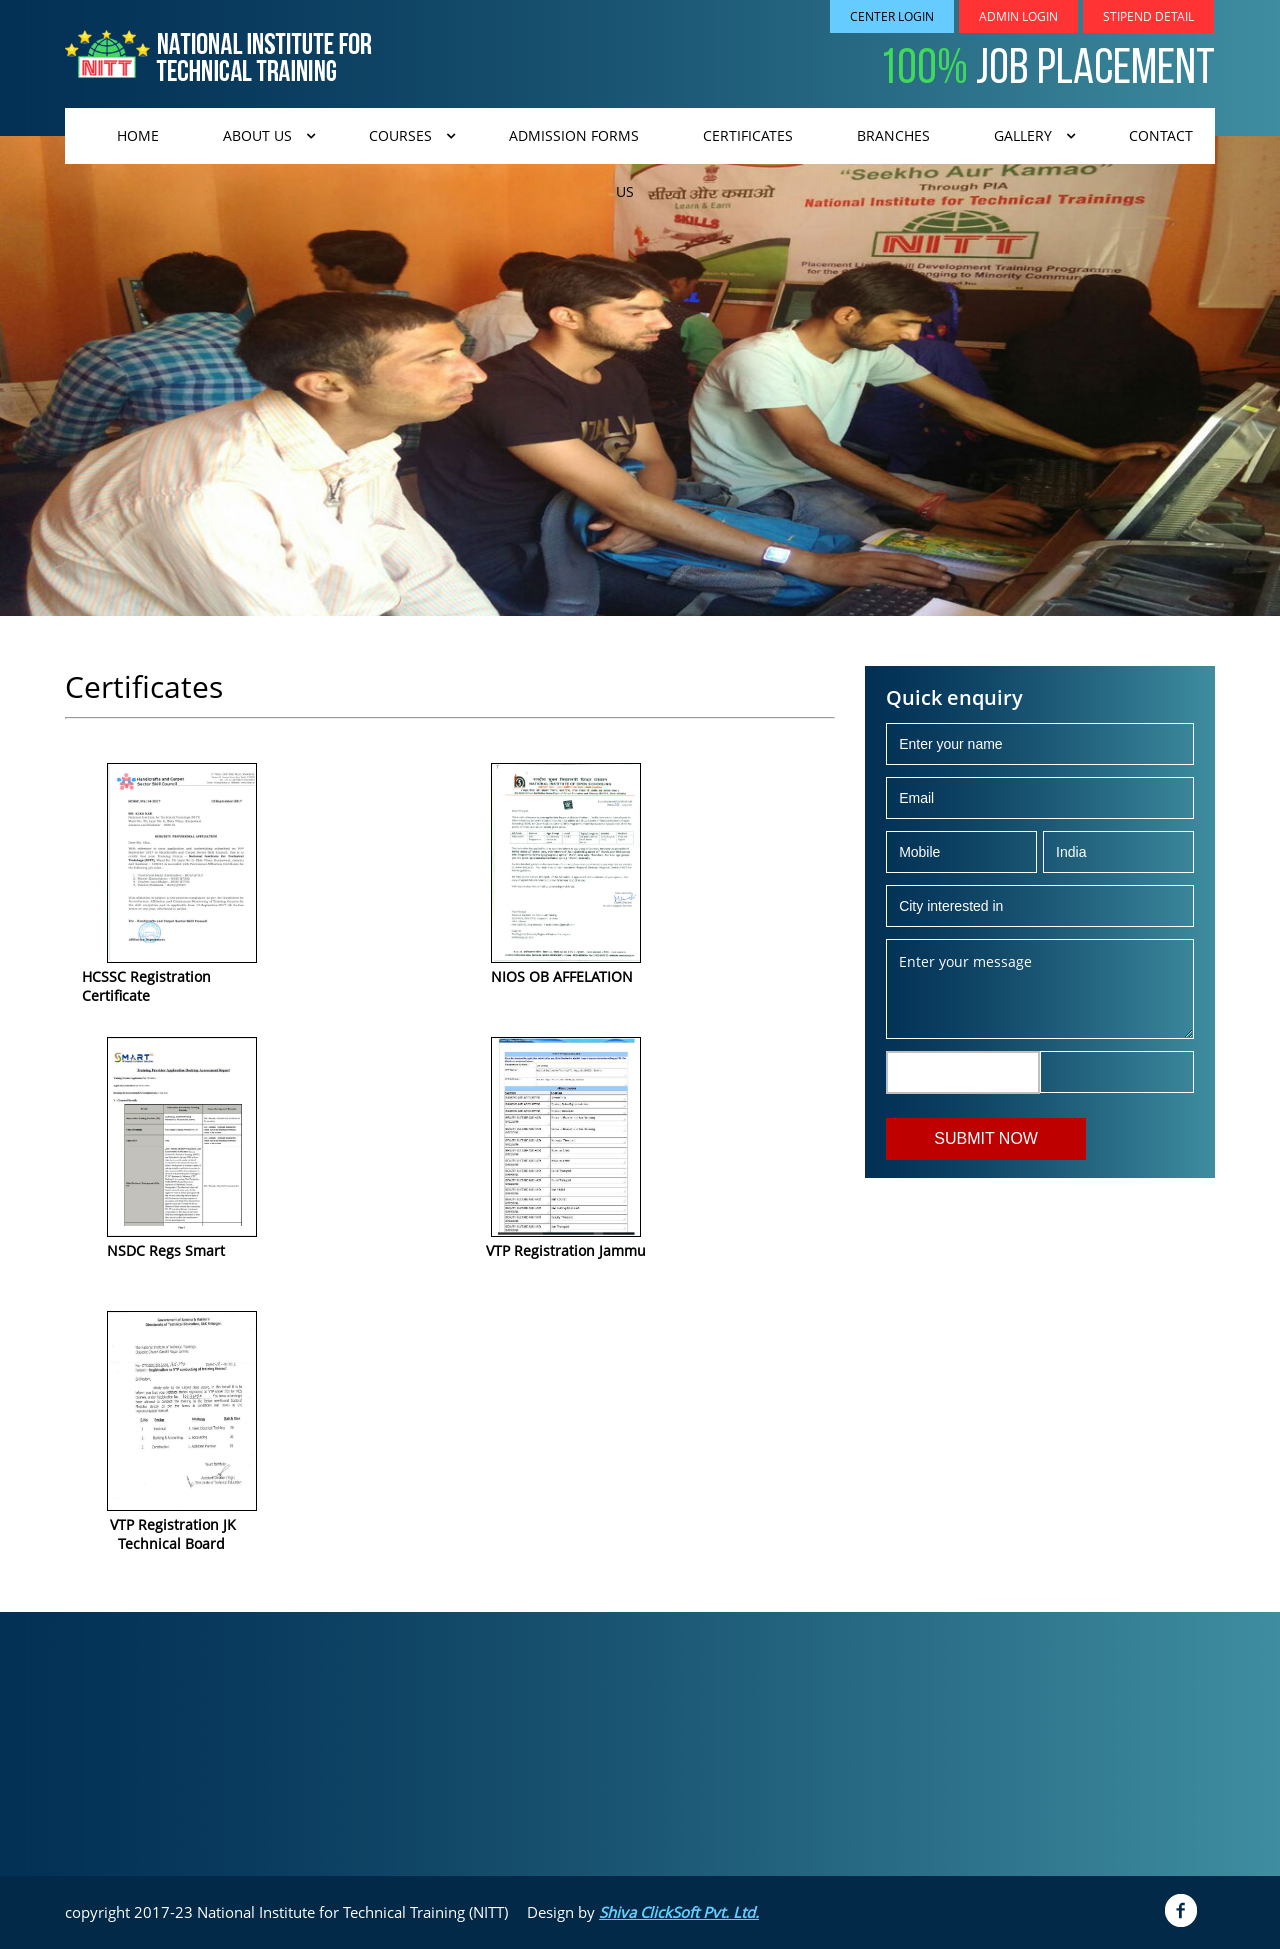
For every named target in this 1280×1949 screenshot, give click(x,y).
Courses (400, 135)
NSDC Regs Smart (166, 1250)
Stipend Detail (1148, 16)
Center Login (892, 16)
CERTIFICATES (748, 135)
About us (257, 135)
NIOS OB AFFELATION (562, 976)
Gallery (1023, 135)
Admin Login (1018, 16)
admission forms (574, 135)
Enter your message (1040, 989)
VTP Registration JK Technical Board (159, 1534)
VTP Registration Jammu (566, 1250)
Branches (893, 135)
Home (138, 135)
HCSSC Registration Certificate (146, 986)
